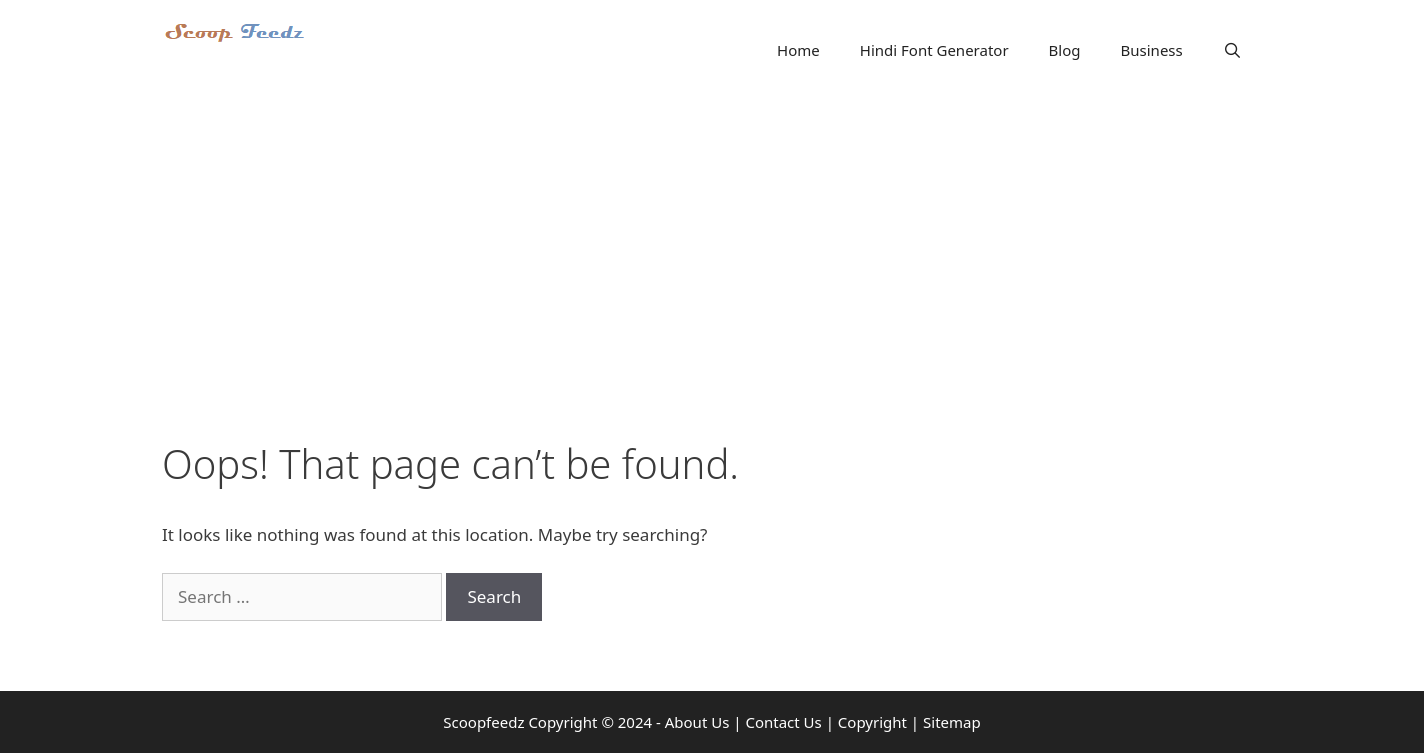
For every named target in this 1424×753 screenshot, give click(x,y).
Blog (1065, 50)
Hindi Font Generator (934, 50)
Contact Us (783, 722)
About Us (697, 722)
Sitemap (952, 722)
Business (1152, 50)
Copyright (872, 722)
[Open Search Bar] (1232, 50)
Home (798, 50)
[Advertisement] (712, 250)
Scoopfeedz (483, 722)
